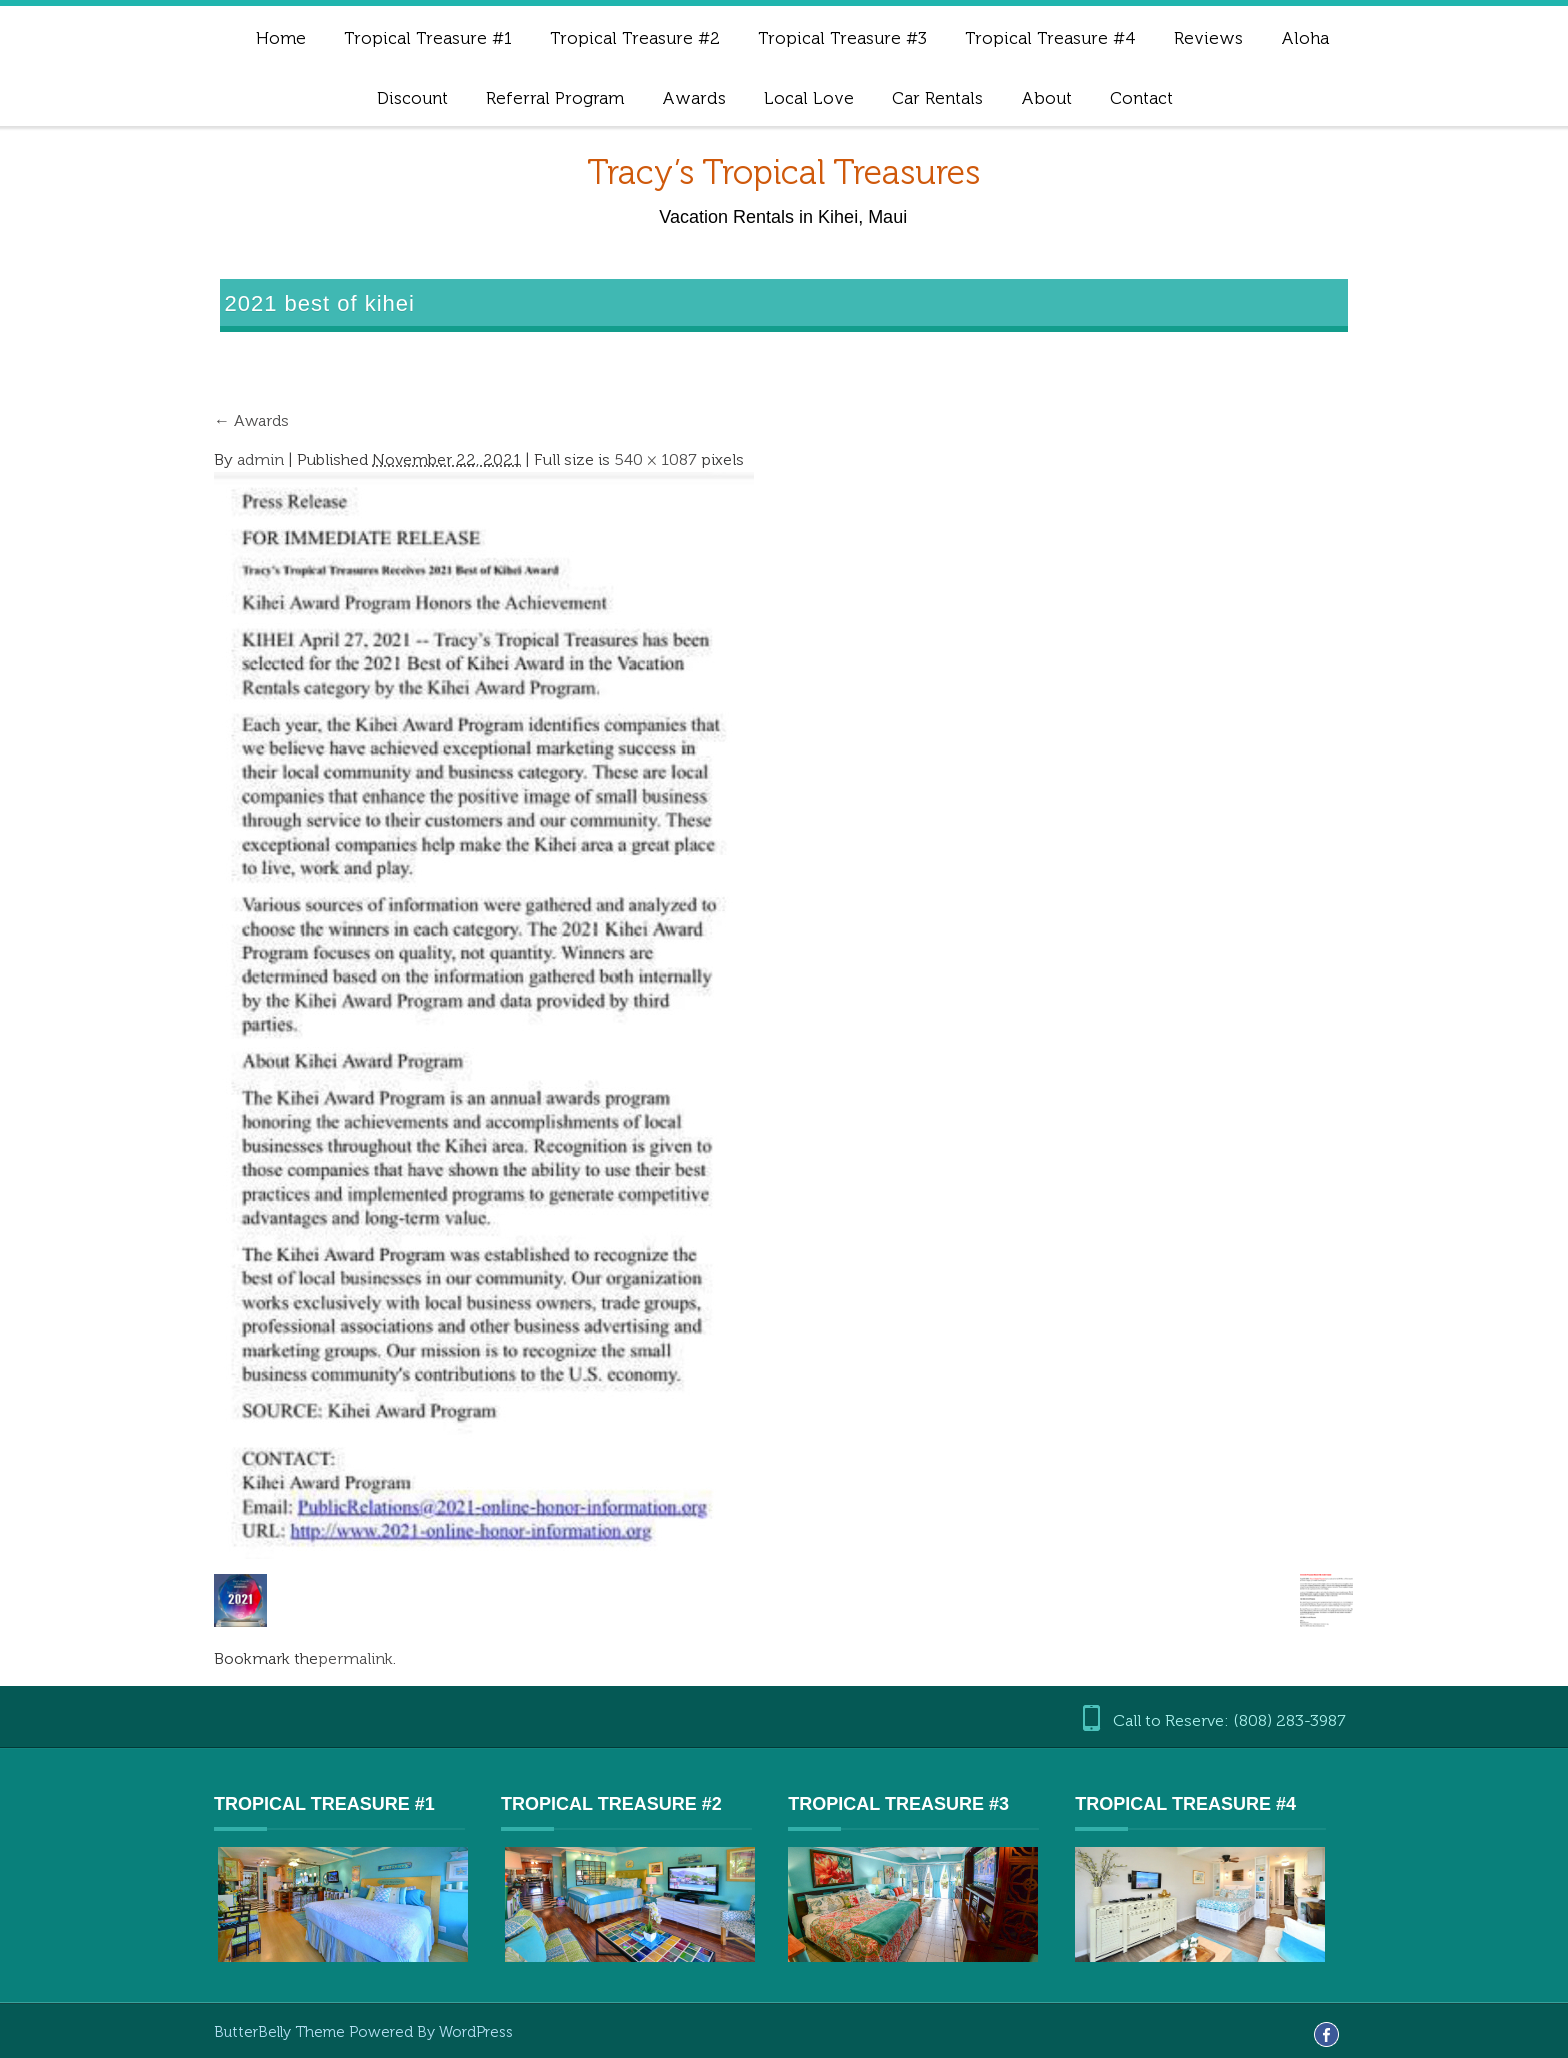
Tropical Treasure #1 (428, 38)
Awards (694, 98)
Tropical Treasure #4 (1050, 38)
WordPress (476, 2032)
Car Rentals (937, 98)
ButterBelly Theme (281, 2032)
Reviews (1208, 38)
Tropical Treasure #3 (842, 38)
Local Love (809, 98)
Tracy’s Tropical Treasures (783, 172)
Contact (1141, 98)
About (1046, 98)
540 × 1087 (655, 459)
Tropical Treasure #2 (635, 38)
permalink (355, 1658)
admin (260, 459)
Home (281, 38)
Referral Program (555, 98)
